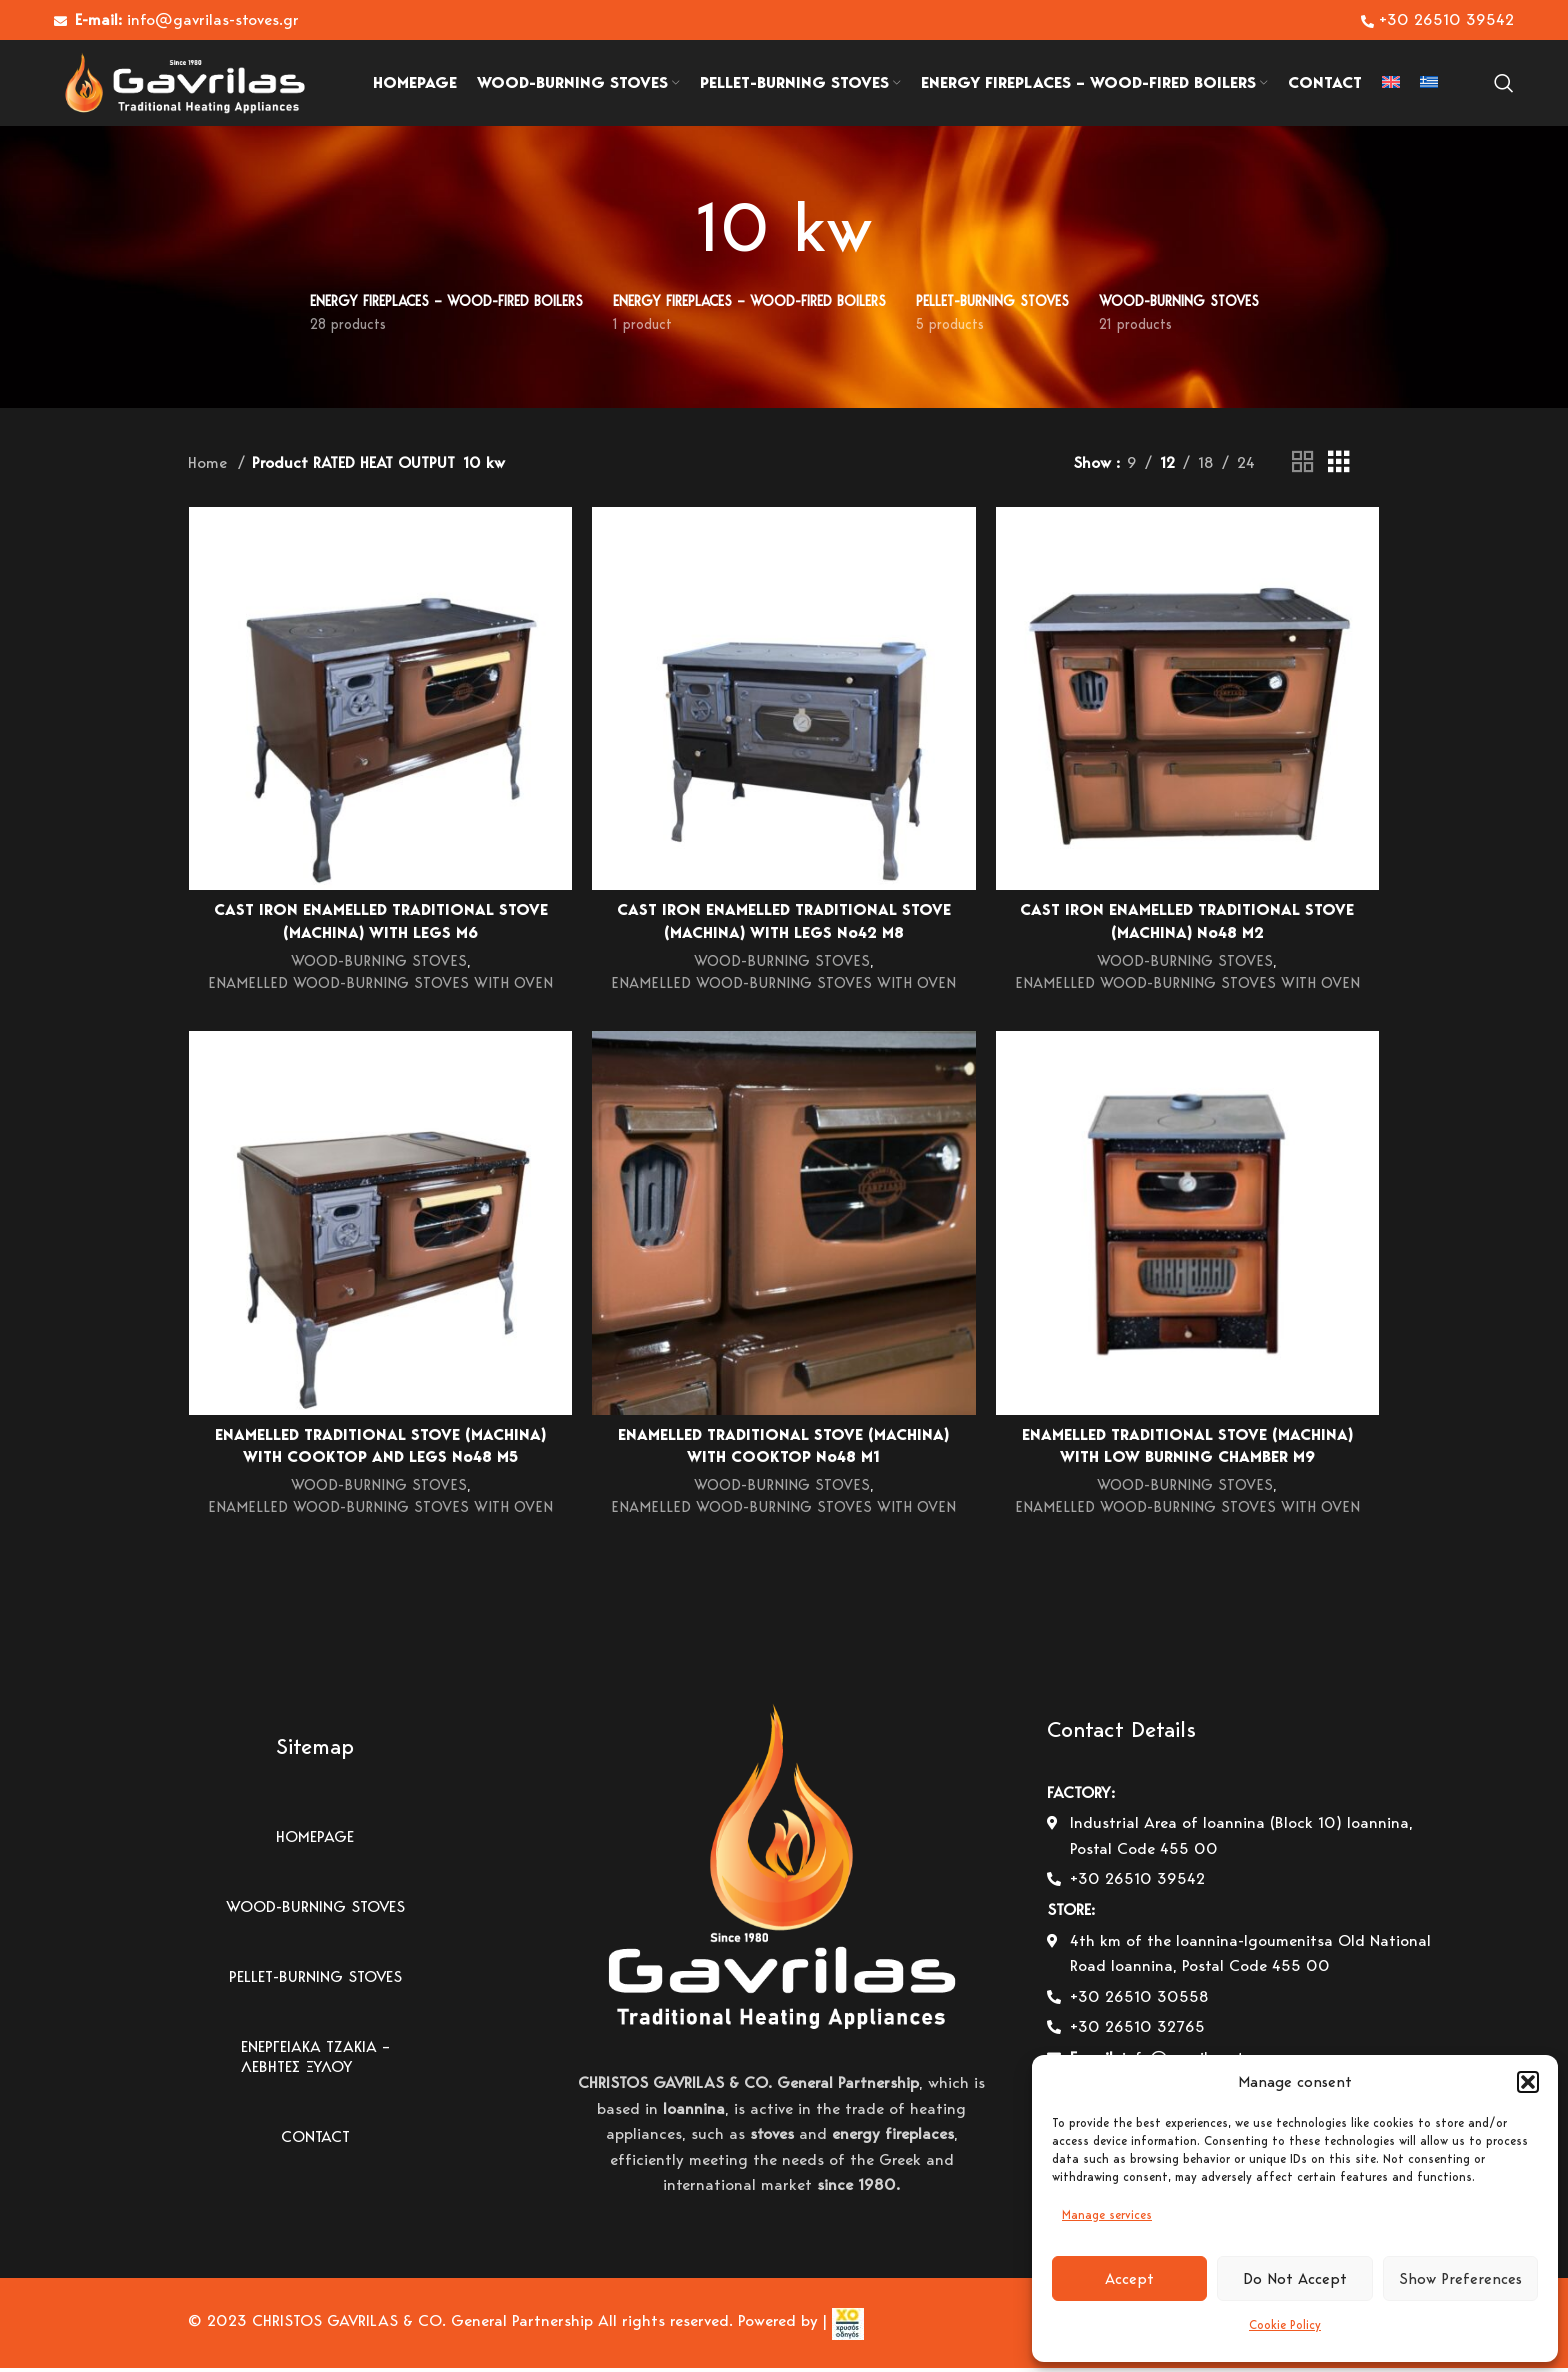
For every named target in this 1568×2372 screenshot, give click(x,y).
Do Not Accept (1295, 2279)
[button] (1528, 2082)
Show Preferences (1460, 2279)
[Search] (1504, 87)
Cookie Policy (1285, 2324)
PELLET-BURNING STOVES (315, 1981)
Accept (1129, 2279)
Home (210, 469)
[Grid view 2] (1303, 469)
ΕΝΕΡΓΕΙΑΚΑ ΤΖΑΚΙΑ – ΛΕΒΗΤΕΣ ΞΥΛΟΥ (315, 2061)
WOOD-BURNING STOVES (378, 968)
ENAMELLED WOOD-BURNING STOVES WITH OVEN (380, 989)
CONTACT (315, 2141)
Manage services (1107, 2214)
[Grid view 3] (1339, 469)
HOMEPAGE (315, 1841)
